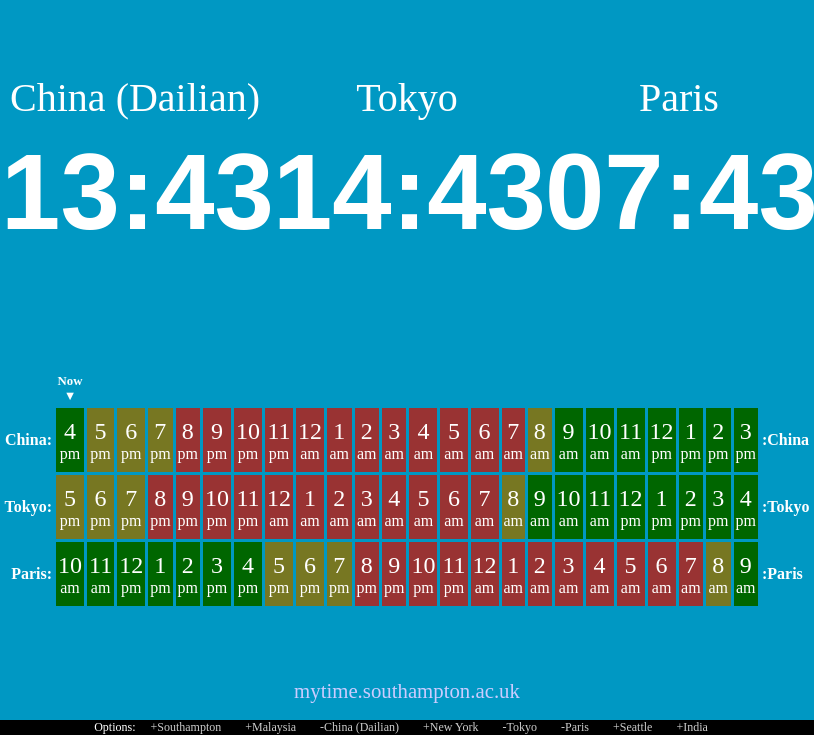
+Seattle (632, 727)
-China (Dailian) (359, 727)
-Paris (575, 727)
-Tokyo (519, 727)
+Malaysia (270, 727)
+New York (450, 727)
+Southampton (186, 727)
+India (691, 727)
